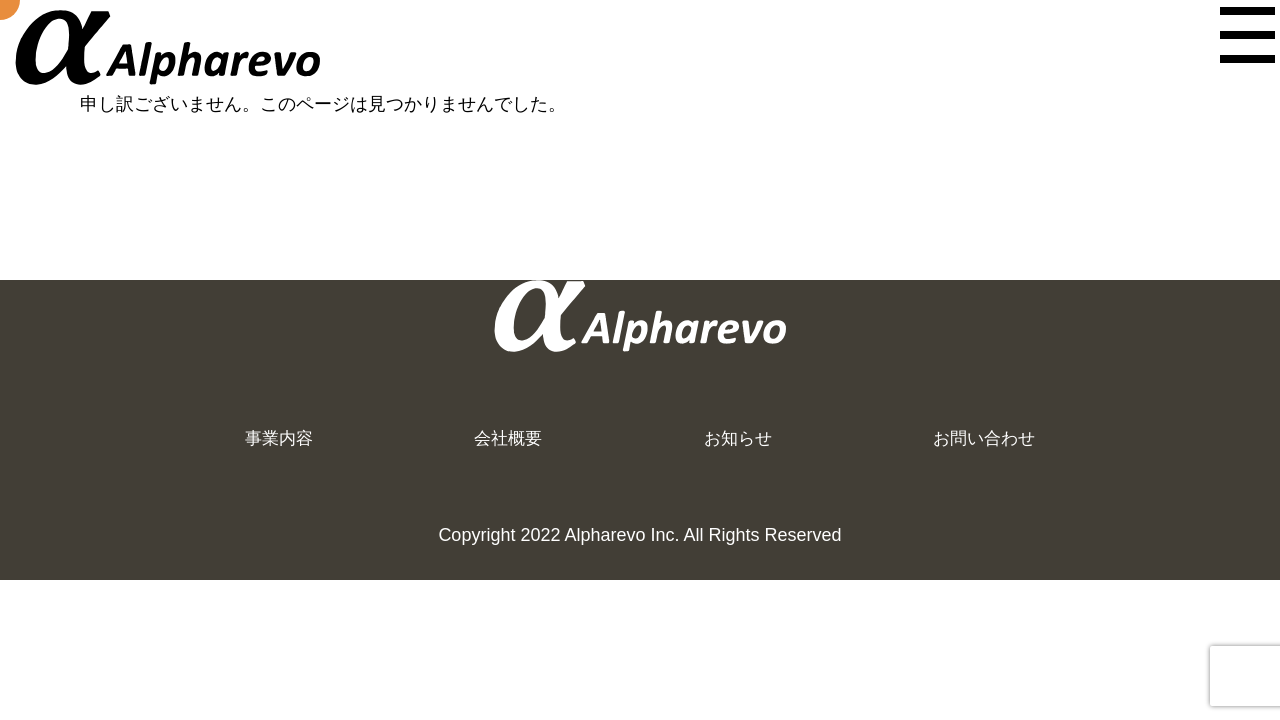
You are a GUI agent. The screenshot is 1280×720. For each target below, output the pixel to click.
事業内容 (299, 446)
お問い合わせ (952, 446)
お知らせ (714, 446)
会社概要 (506, 446)
